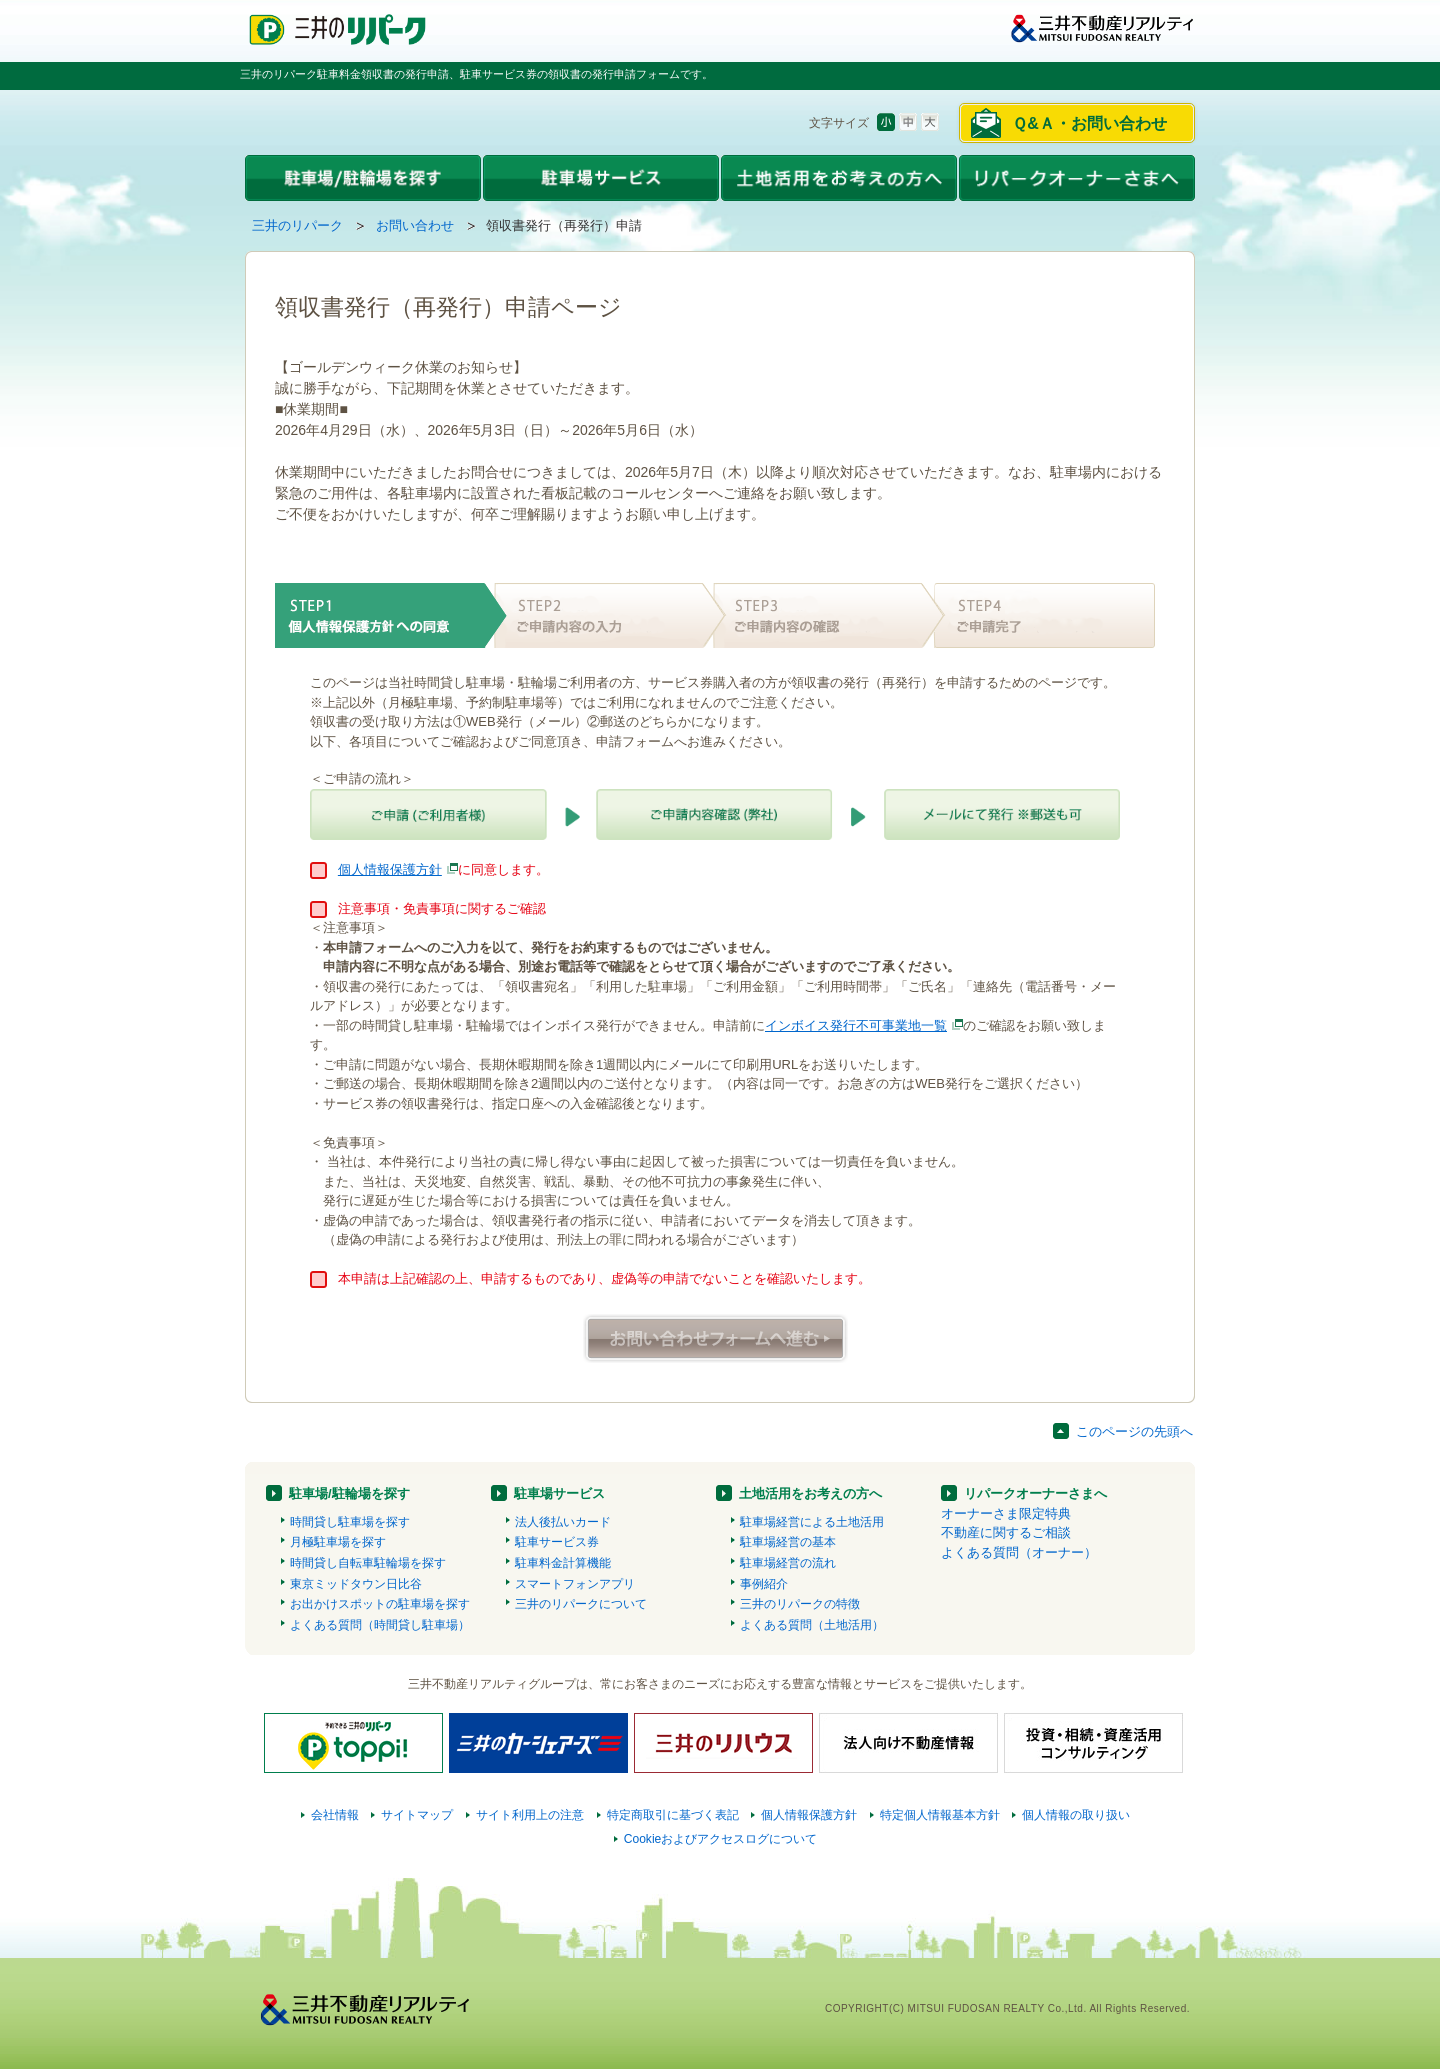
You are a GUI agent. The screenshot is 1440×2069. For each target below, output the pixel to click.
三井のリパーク (297, 225)
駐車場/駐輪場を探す (349, 1493)
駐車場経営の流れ (788, 1563)
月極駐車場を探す (338, 1542)
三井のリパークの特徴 (800, 1604)
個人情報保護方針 (390, 869)
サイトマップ (417, 1815)
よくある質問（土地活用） (812, 1625)
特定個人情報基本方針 (940, 1815)
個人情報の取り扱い (1076, 1815)
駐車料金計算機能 (563, 1563)
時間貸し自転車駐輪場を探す (368, 1563)
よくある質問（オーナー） (1019, 1552)
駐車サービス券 (557, 1542)
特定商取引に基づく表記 (673, 1815)
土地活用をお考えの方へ (810, 1493)
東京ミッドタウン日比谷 (356, 1584)
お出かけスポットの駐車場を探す (380, 1604)
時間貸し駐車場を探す (350, 1522)
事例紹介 (764, 1584)
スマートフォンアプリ (575, 1584)
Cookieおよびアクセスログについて (721, 1839)
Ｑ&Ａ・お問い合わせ (1089, 123)
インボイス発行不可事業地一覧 (856, 1025)
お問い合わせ (415, 225)
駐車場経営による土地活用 (812, 1522)
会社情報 (335, 1815)
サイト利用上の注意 (530, 1815)
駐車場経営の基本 (788, 1542)
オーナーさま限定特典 (1006, 1513)
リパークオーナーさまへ (1035, 1493)
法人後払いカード (563, 1522)
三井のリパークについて (581, 1604)
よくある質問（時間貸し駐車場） (380, 1625)
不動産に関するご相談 (1006, 1532)
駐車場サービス (559, 1493)
